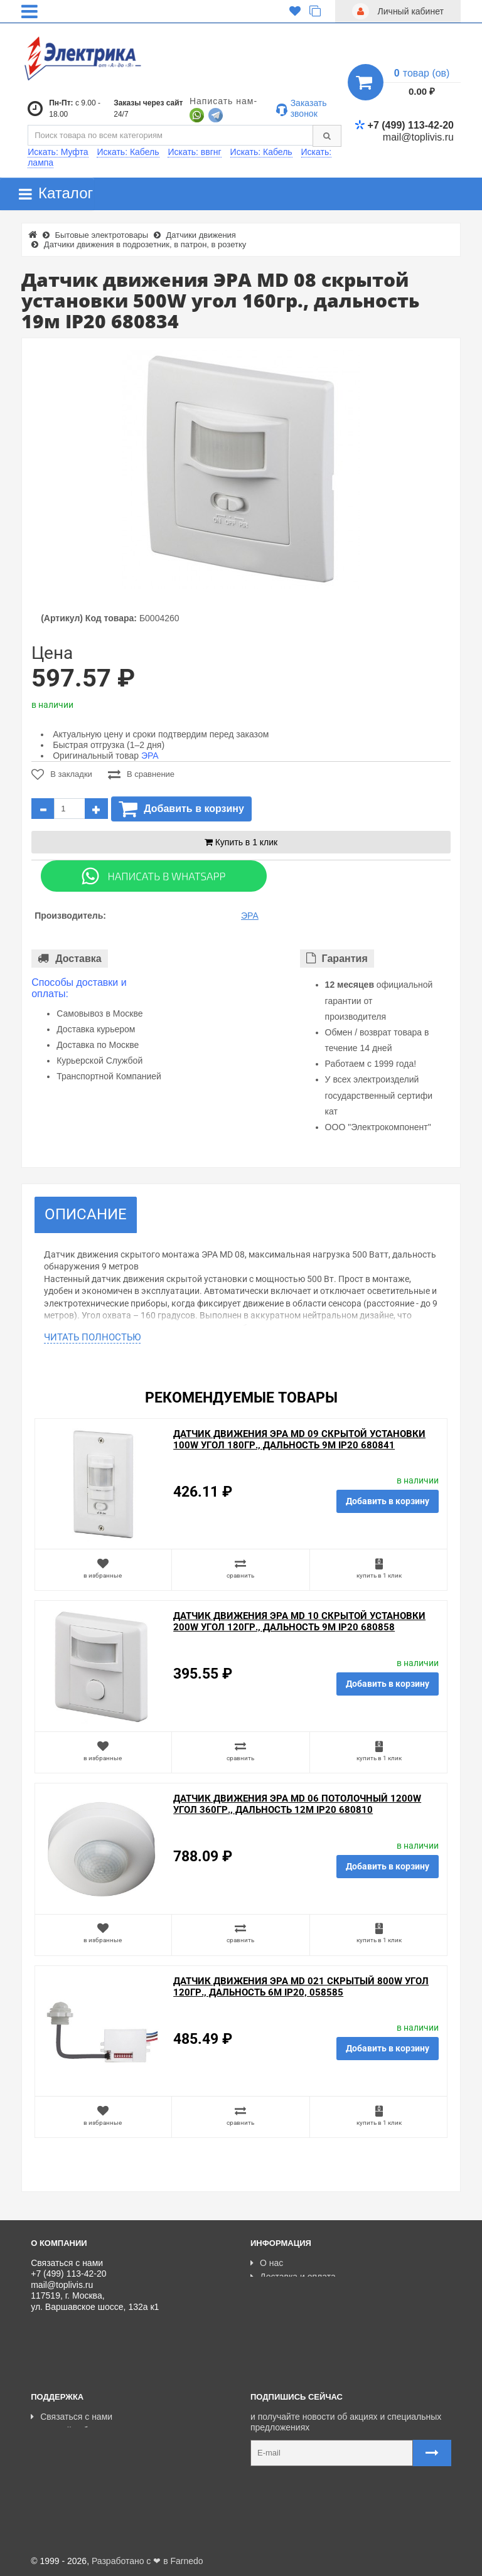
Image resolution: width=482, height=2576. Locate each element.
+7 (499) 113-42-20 (404, 125)
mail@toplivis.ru (418, 137)
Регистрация (61, 2445)
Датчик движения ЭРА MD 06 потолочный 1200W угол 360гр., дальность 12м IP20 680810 (297, 1804)
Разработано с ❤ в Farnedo (147, 2561)
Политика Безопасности (304, 2319)
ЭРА (150, 756)
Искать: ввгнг (194, 152)
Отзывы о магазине (294, 2305)
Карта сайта (60, 2473)
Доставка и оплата (293, 2277)
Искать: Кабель (128, 152)
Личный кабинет (68, 2430)
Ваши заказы (62, 2459)
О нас (266, 2263)
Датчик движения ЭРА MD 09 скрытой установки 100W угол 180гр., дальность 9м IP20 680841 (299, 1439)
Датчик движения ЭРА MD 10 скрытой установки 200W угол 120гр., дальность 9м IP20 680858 (299, 1621)
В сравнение (141, 774)
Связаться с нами (71, 2417)
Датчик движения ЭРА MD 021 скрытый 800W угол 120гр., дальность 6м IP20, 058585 (301, 1986)
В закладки (61, 774)
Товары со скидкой (293, 2291)
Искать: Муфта (58, 152)
